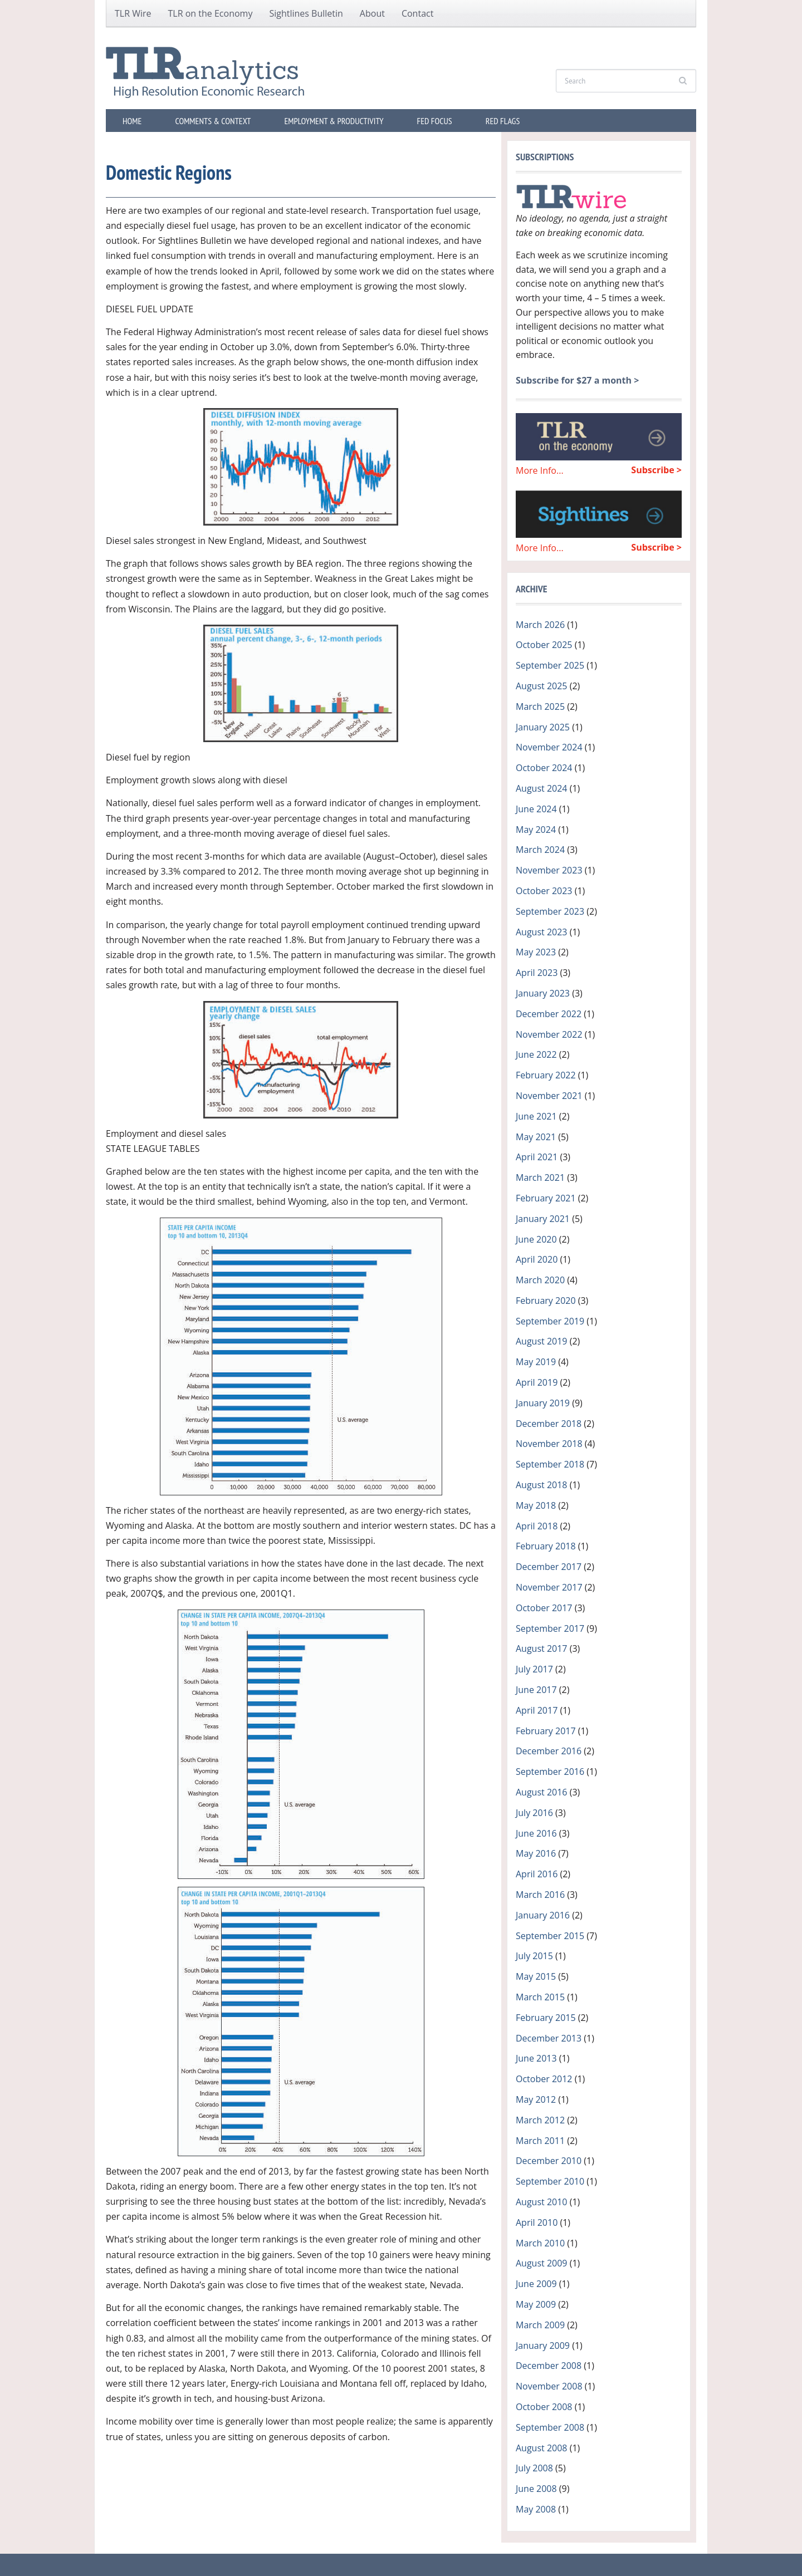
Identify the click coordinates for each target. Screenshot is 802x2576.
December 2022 (548, 1014)
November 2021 (549, 1096)
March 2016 (540, 1894)
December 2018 (548, 1423)
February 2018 (546, 1546)
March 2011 (540, 2141)
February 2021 (546, 1198)
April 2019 (537, 1382)
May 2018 (536, 1505)
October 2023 (544, 891)
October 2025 (544, 645)
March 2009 (540, 2325)
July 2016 (534, 1813)
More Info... (540, 470)
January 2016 (543, 1915)
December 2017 (548, 1567)
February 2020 (546, 1300)
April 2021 (537, 1157)
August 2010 (542, 2202)
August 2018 (542, 1485)
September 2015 (550, 1936)
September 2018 (550, 1464)
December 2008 (548, 2365)
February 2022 (546, 1075)
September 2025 (550, 665)
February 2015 (546, 2017)
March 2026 (540, 625)
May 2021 (536, 1137)
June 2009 (536, 2284)
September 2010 (550, 2181)
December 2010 (548, 2161)
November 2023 (549, 870)
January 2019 (543, 1403)
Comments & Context (213, 120)
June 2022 (536, 1054)
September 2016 (550, 1771)
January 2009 (543, 2345)
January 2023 (543, 993)
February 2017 (546, 1731)
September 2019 (550, 1321)
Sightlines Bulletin (306, 13)
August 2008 (542, 2448)
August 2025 (542, 686)
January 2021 (543, 1219)
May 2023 (536, 952)
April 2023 (537, 972)
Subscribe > (656, 470)
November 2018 (549, 1443)
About (372, 13)
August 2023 (542, 932)
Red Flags (503, 120)
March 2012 (540, 2120)
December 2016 (548, 1751)
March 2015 (540, 1997)
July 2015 (534, 1956)
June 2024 (536, 809)
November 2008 (549, 2386)
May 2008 (536, 2509)
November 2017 (549, 1587)
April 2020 (537, 1259)
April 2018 (537, 1526)
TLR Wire (133, 13)
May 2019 (536, 1362)
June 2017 (536, 1690)
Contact (417, 13)
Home (132, 120)
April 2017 (537, 1710)
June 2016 (536, 1833)
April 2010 (537, 2222)
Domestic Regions (169, 172)
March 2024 (540, 849)
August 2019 (542, 1341)
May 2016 (536, 1853)
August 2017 (542, 1648)
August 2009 (542, 2263)
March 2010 (540, 2243)
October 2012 (544, 2079)
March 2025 (540, 706)
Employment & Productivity (333, 120)
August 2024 (542, 788)
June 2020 (536, 1239)
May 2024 (536, 829)
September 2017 (550, 1628)
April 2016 (537, 1874)
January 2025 (543, 727)
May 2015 (536, 1976)
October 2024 (544, 768)
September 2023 (550, 911)
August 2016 (542, 1792)
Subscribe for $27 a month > (577, 380)
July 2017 (534, 1669)
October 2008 (544, 2407)
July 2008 (534, 2468)
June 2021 (536, 1116)
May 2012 (536, 2099)
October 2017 (544, 1608)
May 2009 (536, 2304)
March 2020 (540, 1280)
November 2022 (549, 1034)
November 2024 (549, 747)
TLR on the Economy (210, 13)
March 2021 (540, 1177)
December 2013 (548, 2038)
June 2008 (536, 2488)
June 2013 (536, 2058)
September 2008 (550, 2427)
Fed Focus (434, 120)
